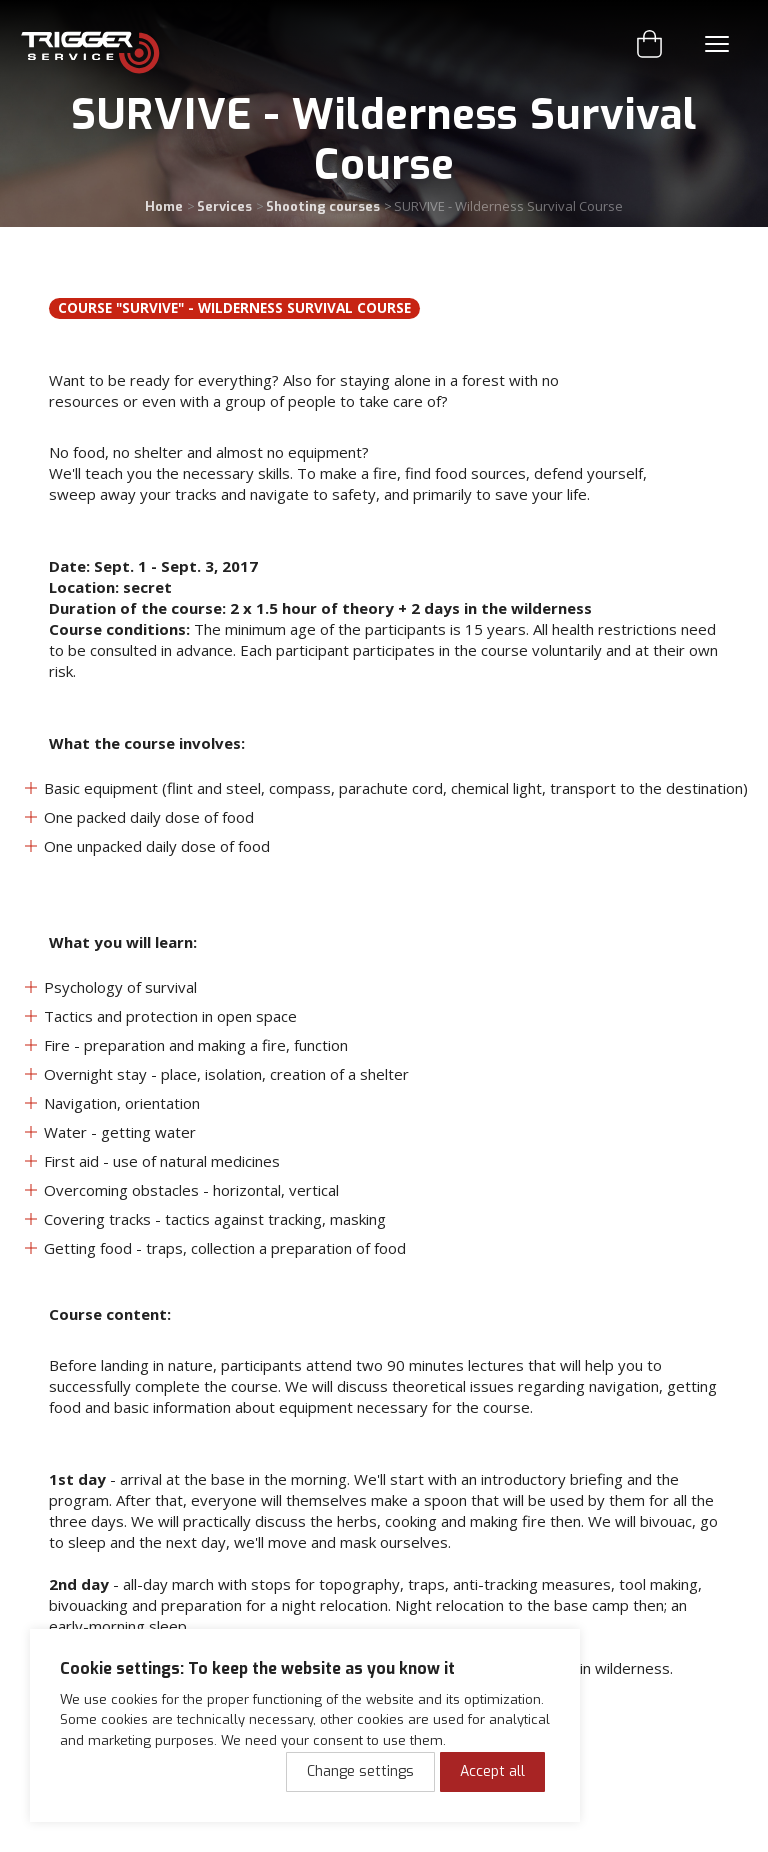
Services (224, 206)
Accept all (492, 1771)
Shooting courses (323, 206)
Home (164, 206)
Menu (717, 44)
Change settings (360, 1771)
